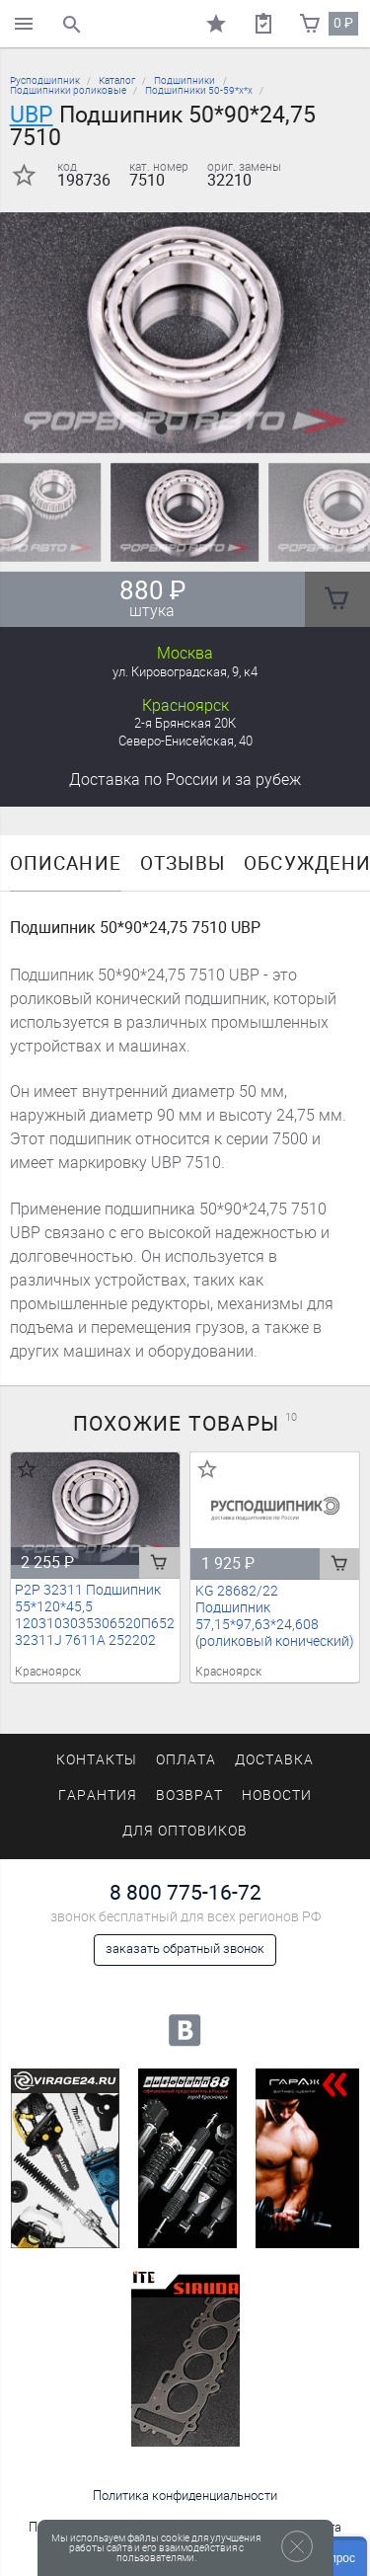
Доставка (185, 779)
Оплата (186, 1760)
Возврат (189, 1795)
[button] (162, 428)
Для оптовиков (184, 1831)
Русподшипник (45, 80)
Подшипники (184, 80)
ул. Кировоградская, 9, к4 (185, 671)
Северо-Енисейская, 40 (185, 741)
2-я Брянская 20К (185, 723)
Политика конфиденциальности (185, 2495)
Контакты (96, 1760)
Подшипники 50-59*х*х (199, 90)
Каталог (117, 80)
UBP (31, 114)
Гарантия (97, 1795)
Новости (277, 1795)
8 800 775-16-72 (185, 1892)
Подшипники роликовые (68, 90)
